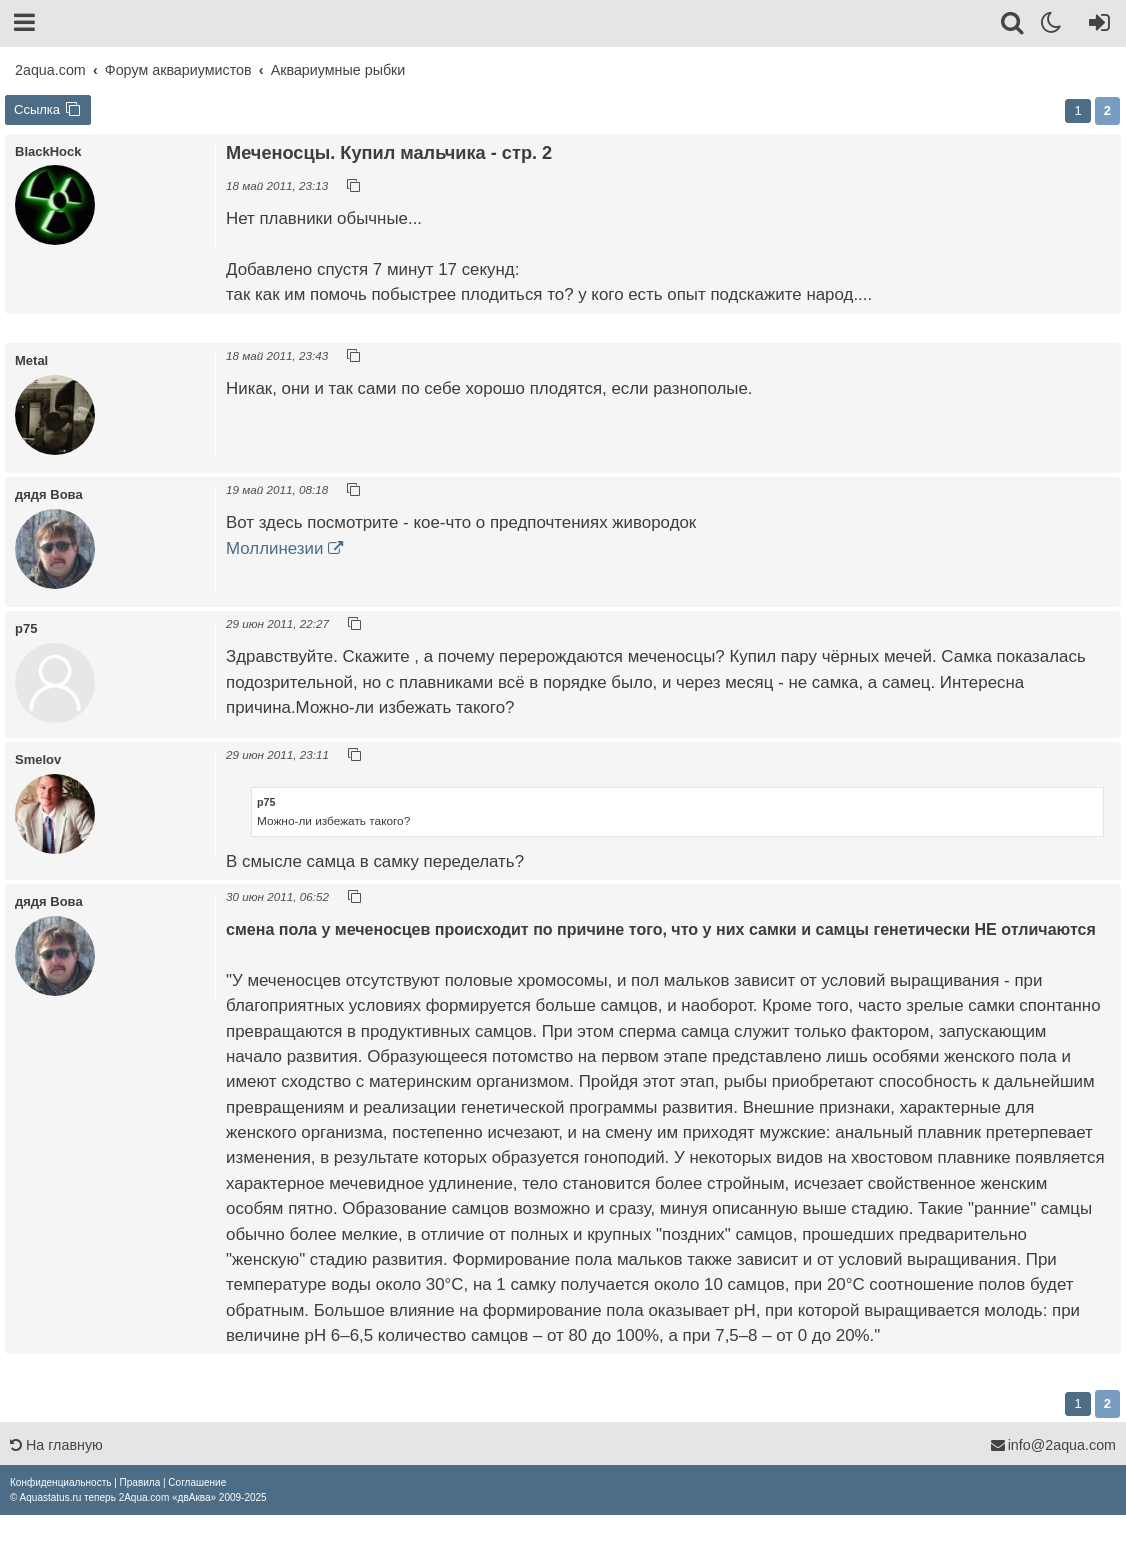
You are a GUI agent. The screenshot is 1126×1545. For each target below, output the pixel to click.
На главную (56, 1445)
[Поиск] (1013, 26)
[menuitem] (60, 1482)
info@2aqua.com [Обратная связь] (1053, 1445)
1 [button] (1077, 110)
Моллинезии (274, 548)
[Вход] (1095, 26)
